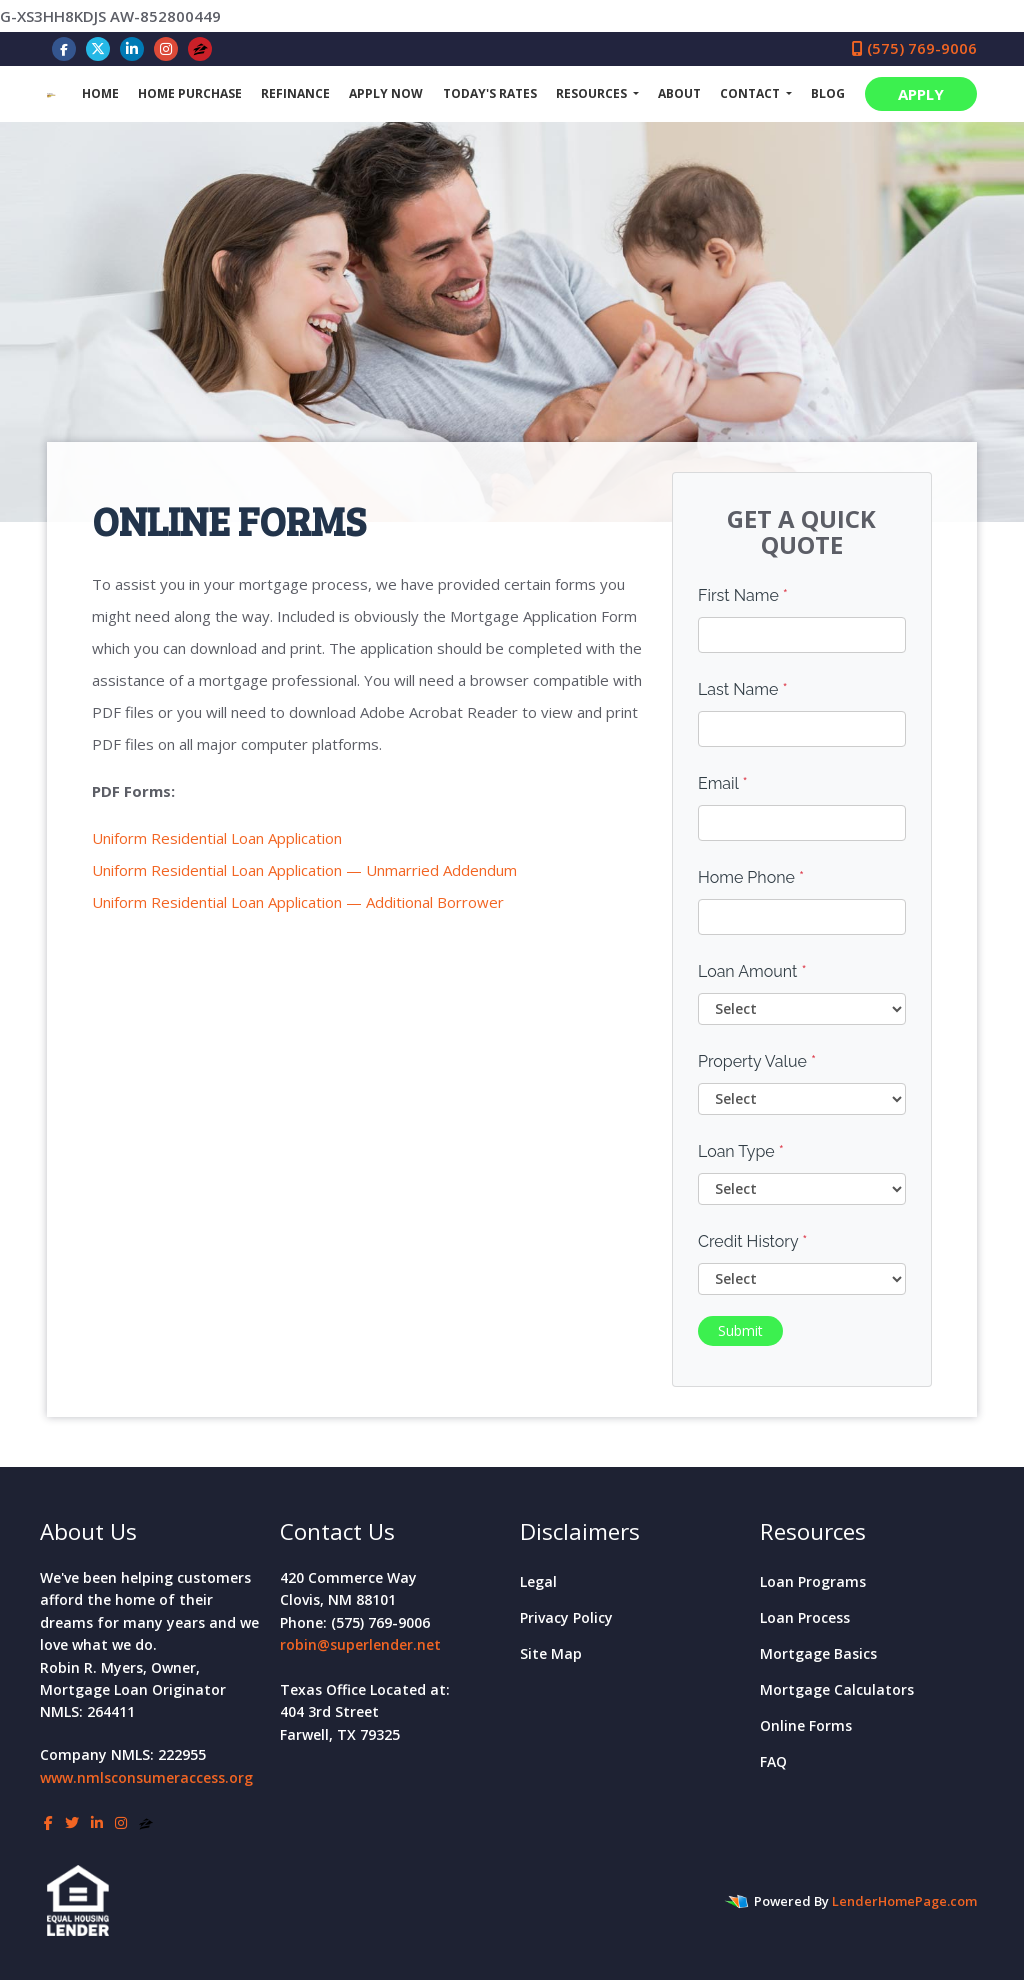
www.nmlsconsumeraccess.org (146, 1777)
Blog (828, 93)
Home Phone (751, 877)
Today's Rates (490, 93)
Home (100, 93)
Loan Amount (752, 971)
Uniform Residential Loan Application (217, 838)
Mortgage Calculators (837, 1689)
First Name (743, 595)
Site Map (551, 1653)
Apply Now (386, 93)
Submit (740, 1330)
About (679, 93)
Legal (538, 1581)
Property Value (757, 1061)
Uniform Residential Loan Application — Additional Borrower (298, 902)
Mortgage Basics (818, 1653)
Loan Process (805, 1617)
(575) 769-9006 (914, 48)
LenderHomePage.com (904, 1901)
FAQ (773, 1761)
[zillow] (200, 48)
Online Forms (806, 1725)
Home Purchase (190, 93)
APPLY (921, 94)
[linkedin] (132, 48)
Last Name (743, 689)
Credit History (752, 1241)
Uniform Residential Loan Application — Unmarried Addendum (304, 870)
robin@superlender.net (360, 1644)
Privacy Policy (566, 1617)
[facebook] (64, 48)
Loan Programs (813, 1581)
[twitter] (98, 48)
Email (723, 783)
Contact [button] (751, 93)
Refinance (295, 93)
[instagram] (166, 48)
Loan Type (741, 1151)
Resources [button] (593, 93)
